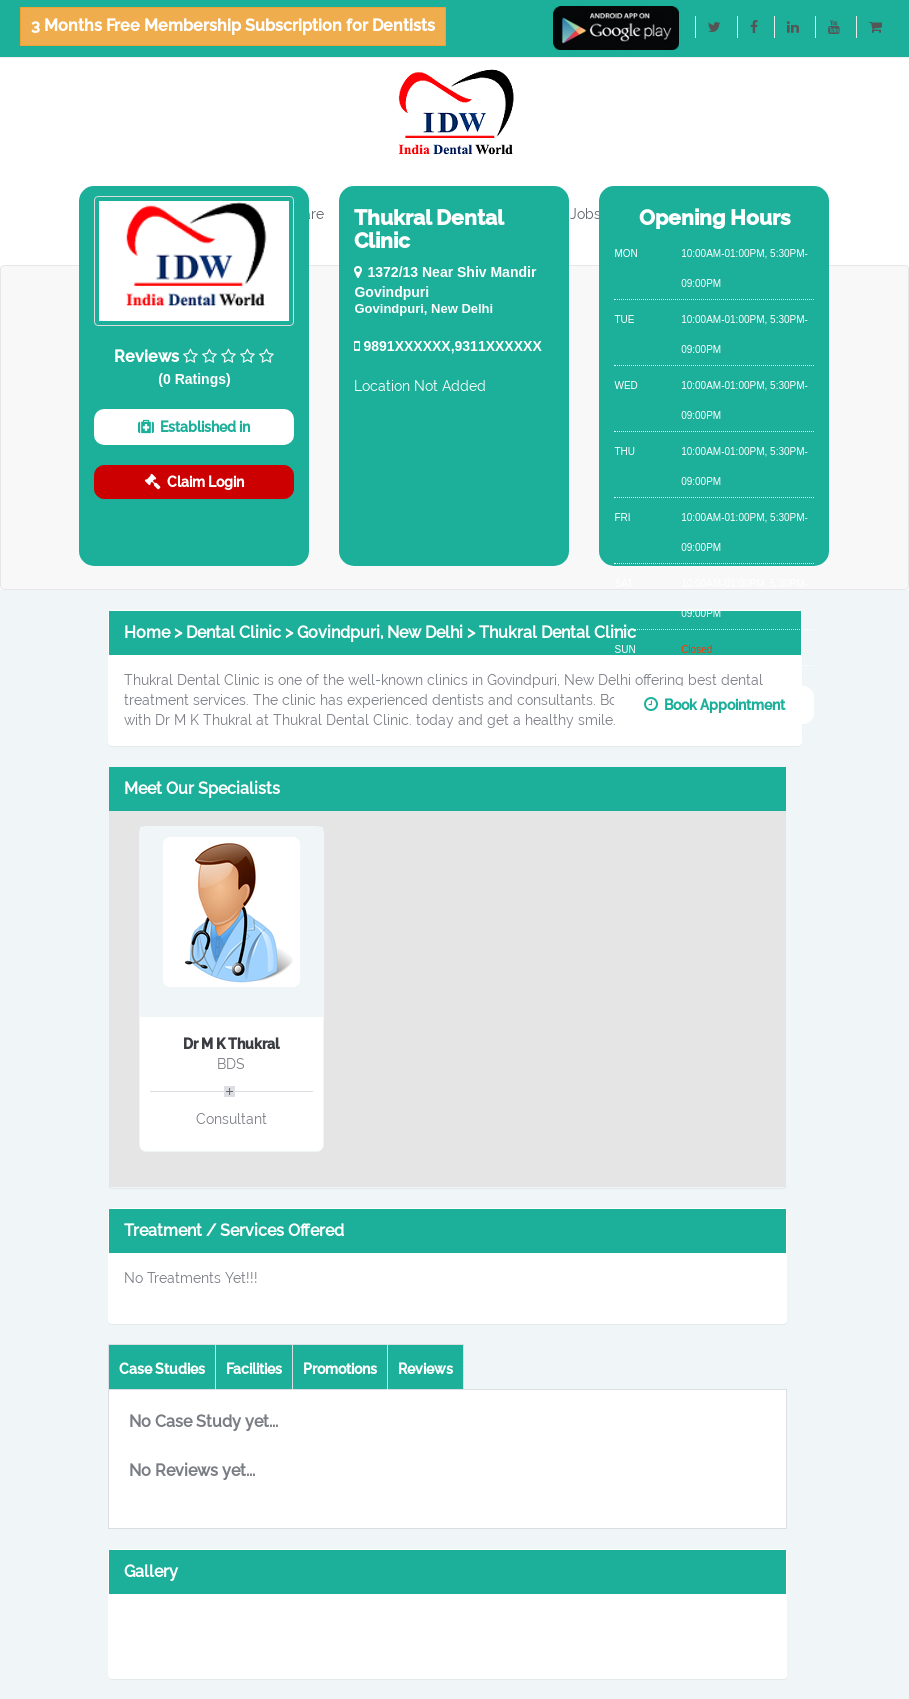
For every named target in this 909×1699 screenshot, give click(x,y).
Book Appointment (714, 704)
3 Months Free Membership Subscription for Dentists (233, 25)
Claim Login (194, 481)
